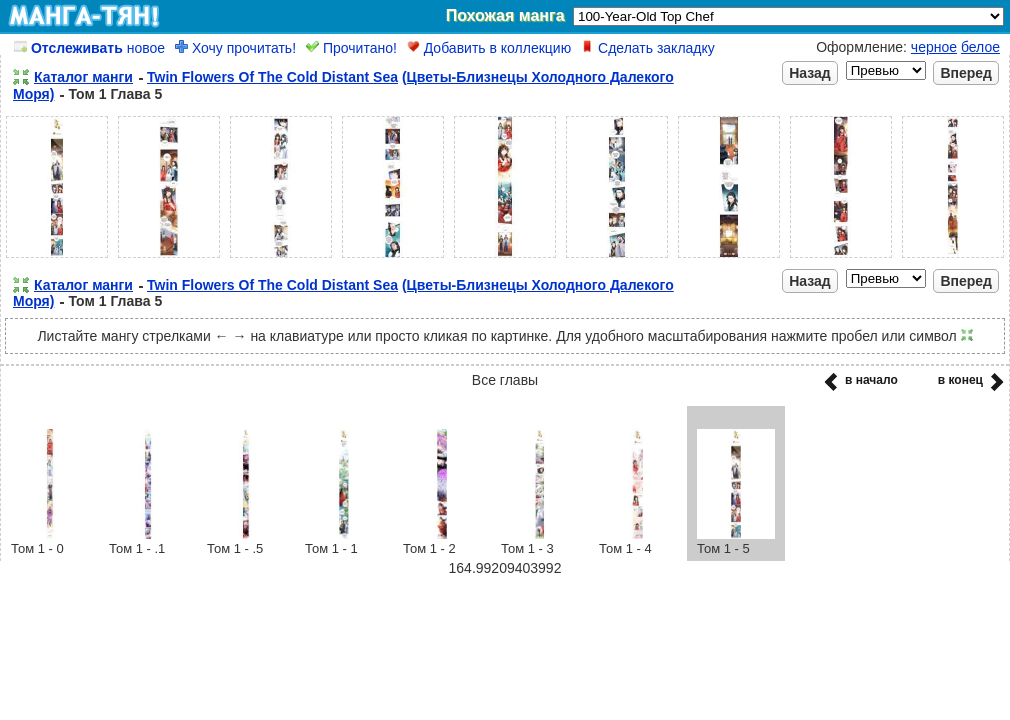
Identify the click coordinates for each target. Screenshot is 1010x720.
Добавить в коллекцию (489, 48)
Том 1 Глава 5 (115, 94)
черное (934, 47)
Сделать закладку (648, 48)
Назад (810, 73)
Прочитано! (351, 48)
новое (89, 48)
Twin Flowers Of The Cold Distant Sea (272, 77)
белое (980, 47)
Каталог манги (83, 77)
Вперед (966, 73)
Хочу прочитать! (235, 48)
